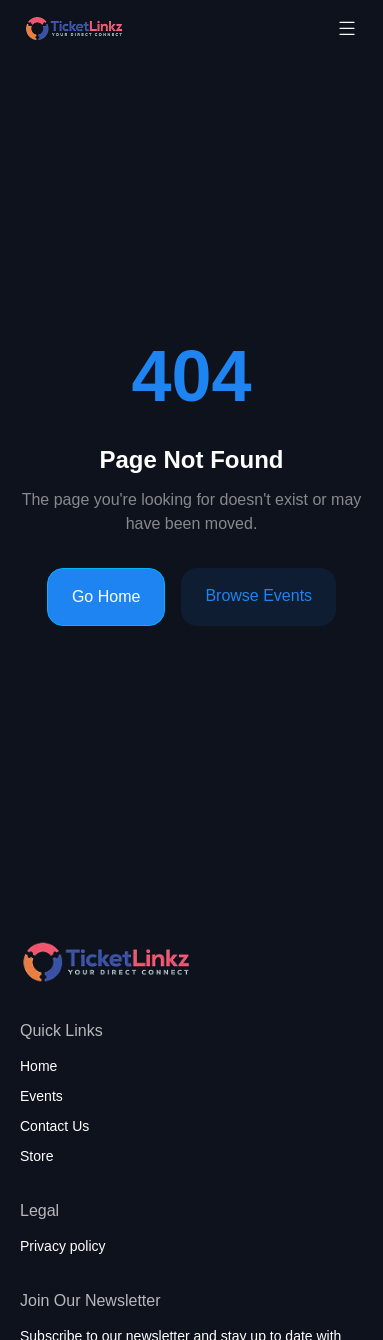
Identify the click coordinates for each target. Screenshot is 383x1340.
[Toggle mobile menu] (347, 28)
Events (41, 1096)
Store (36, 1156)
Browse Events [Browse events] (258, 595)
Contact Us (54, 1126)
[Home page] (124, 28)
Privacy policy (63, 1246)
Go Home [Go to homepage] (106, 596)
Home (38, 1066)
